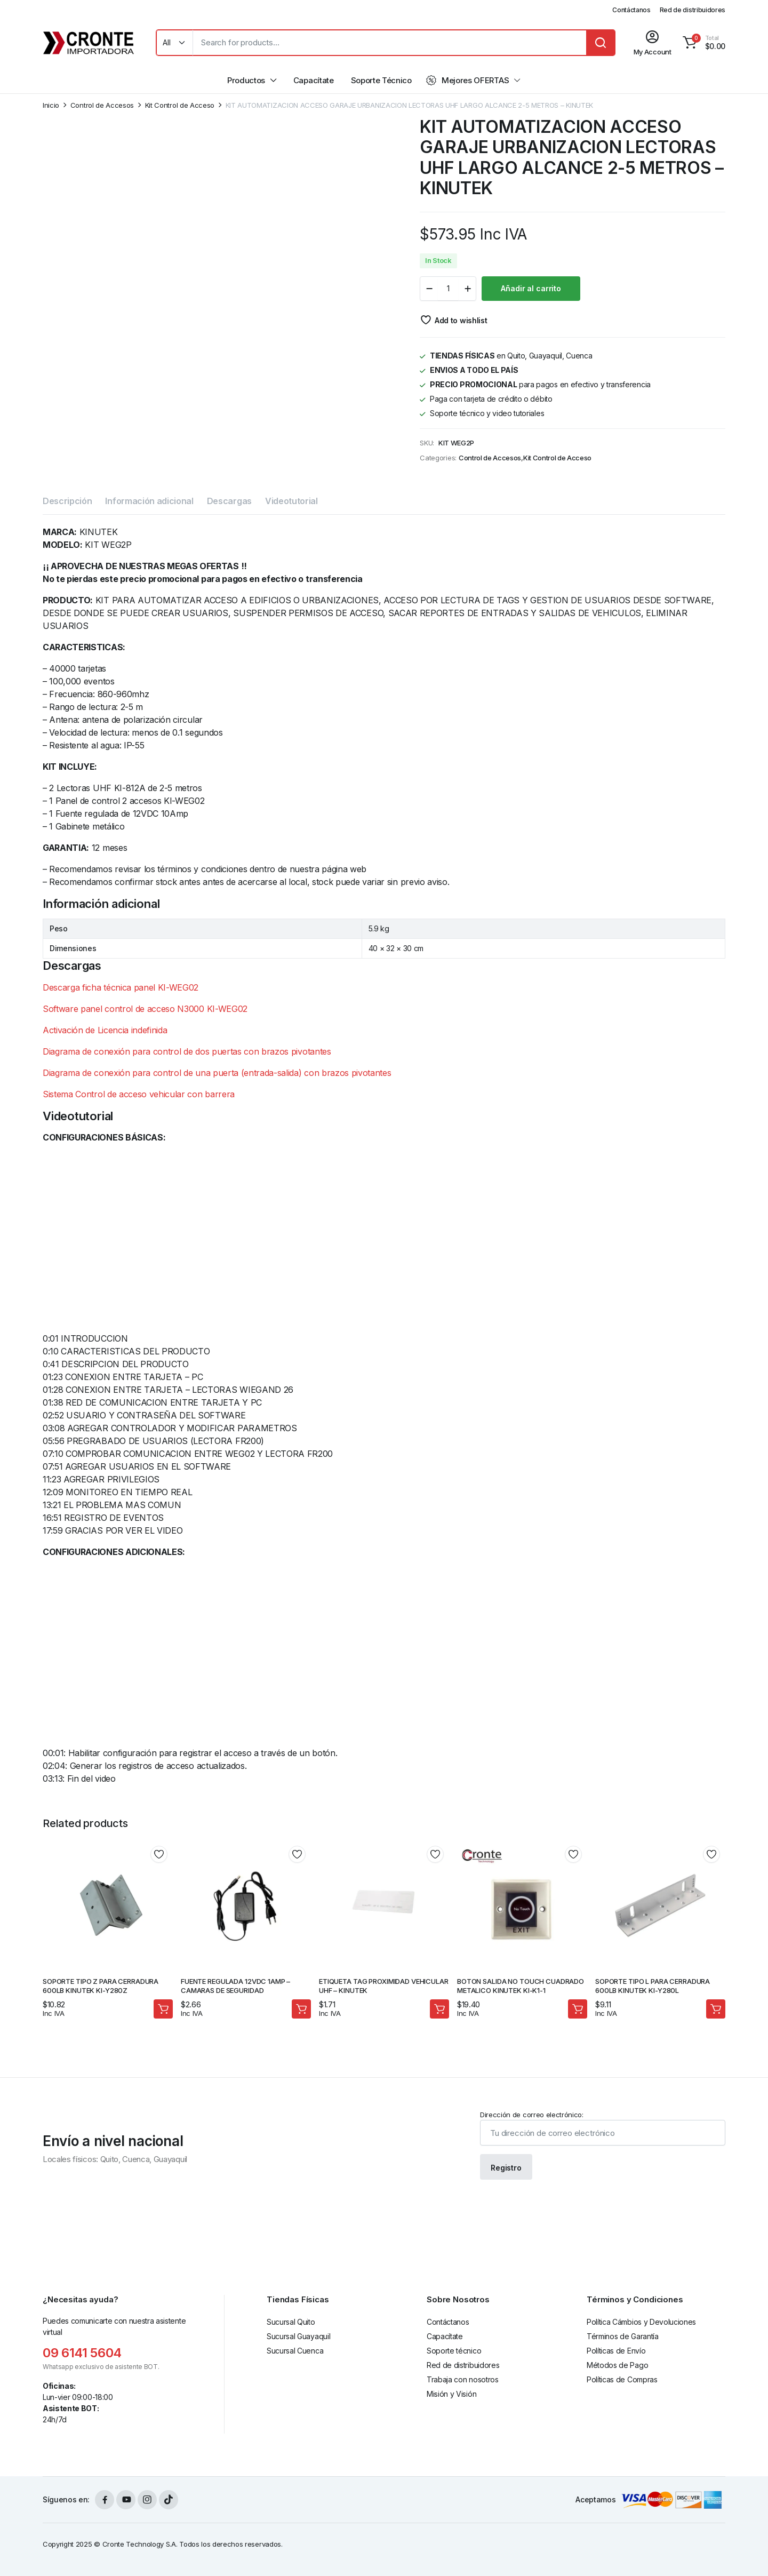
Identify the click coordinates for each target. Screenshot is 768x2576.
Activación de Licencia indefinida (105, 1030)
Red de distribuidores (692, 10)
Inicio (51, 105)
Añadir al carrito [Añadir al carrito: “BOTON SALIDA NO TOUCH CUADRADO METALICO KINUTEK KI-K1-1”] (577, 2009)
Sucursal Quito (291, 2321)
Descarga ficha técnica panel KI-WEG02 (120, 987)
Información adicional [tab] (149, 501)
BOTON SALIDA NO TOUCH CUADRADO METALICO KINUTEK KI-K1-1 (520, 1986)
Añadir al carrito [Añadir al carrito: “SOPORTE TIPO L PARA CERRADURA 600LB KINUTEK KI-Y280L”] (715, 2009)
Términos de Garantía (623, 2336)
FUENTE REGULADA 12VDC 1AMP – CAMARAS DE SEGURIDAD (235, 1986)
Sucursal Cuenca (295, 2350)
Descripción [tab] (67, 501)
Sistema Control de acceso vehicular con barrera (139, 1094)
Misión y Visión (451, 2393)
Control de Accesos (102, 105)
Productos (246, 80)
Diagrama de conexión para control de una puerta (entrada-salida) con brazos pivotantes (217, 1072)
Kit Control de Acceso (179, 105)
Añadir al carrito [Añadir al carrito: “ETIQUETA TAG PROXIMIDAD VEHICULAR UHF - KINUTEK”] (439, 2009)
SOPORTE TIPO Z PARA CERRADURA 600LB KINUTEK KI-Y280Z (100, 1986)
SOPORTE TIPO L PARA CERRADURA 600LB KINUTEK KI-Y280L (652, 1986)
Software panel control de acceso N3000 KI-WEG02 (145, 1008)
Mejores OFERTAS (467, 80)
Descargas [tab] (229, 501)
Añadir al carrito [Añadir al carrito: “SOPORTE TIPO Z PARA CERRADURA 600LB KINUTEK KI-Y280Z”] (163, 2009)
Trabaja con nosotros (463, 2379)
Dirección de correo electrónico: (602, 2128)
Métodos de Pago (617, 2365)
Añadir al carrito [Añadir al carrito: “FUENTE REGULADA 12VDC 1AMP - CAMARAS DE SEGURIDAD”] (301, 2009)
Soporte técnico (454, 2350)
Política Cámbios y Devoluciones (641, 2321)
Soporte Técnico (381, 80)
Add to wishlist (461, 320)
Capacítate (313, 80)
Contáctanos (631, 10)
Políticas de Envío (616, 2350)
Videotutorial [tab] (291, 501)
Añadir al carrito (531, 288)
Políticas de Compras (622, 2379)
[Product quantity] (448, 288)
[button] (702, 43)
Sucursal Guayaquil (298, 2336)
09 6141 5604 (82, 2352)
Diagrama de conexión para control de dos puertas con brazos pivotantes (187, 1051)
